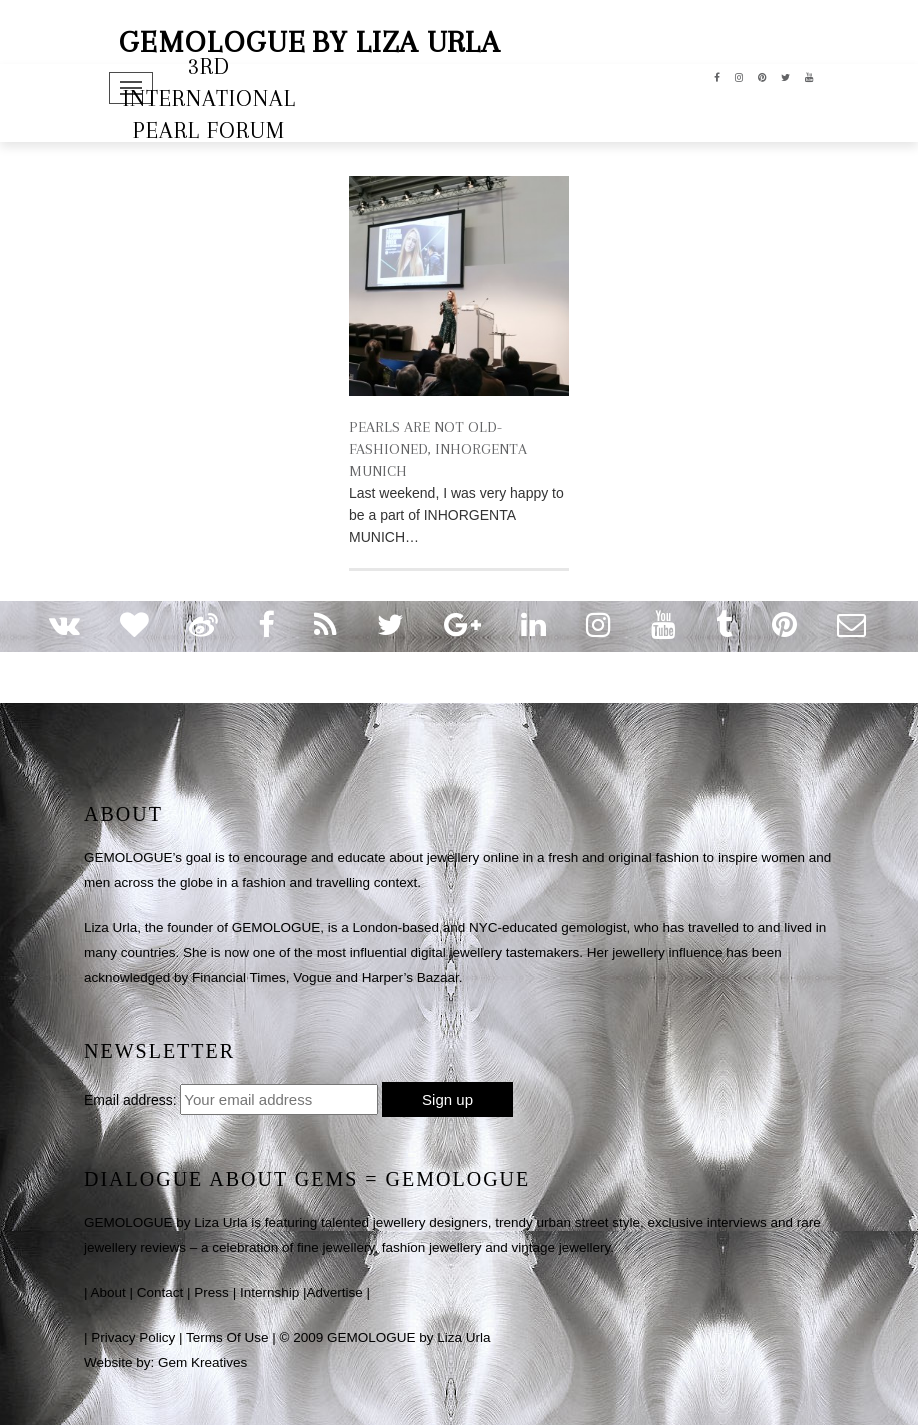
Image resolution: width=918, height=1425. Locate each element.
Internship (269, 1292)
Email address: (130, 1100)
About (108, 1292)
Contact (160, 1292)
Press (211, 1292)
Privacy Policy (133, 1337)
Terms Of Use (227, 1337)
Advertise (334, 1292)
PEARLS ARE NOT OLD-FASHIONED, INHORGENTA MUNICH (438, 449)
